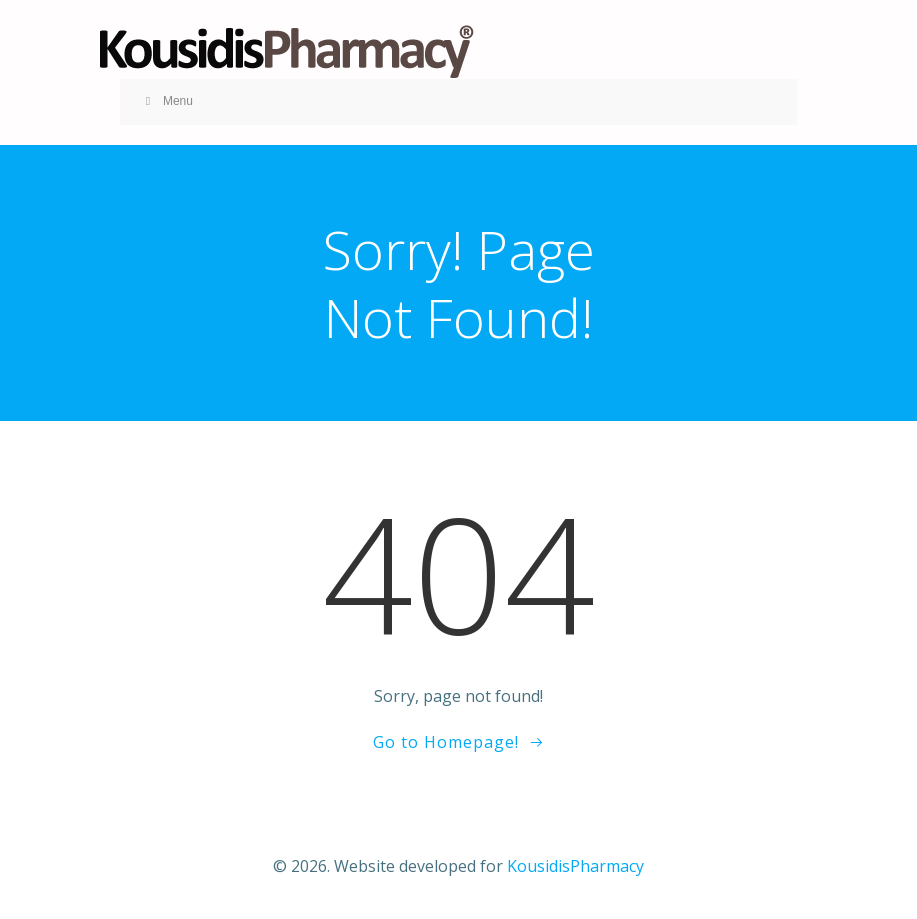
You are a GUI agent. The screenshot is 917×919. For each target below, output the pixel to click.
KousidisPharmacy (575, 866)
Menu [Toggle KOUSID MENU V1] (166, 101)
